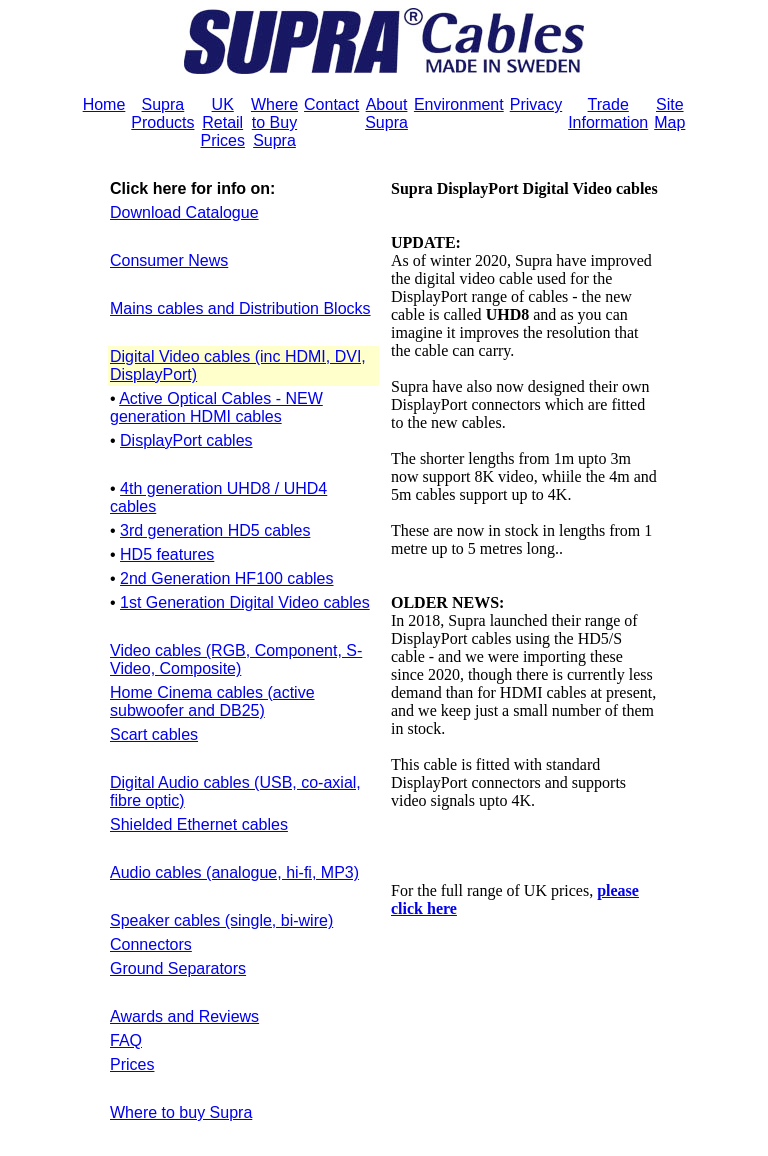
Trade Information (608, 113)
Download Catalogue (184, 212)
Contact (331, 104)
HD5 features (167, 554)
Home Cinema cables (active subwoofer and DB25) (212, 701)
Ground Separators (178, 968)
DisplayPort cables (186, 440)
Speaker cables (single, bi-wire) (221, 920)
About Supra (386, 113)
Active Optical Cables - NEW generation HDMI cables (216, 407)
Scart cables (154, 734)
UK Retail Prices (222, 122)
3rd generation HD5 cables (215, 530)
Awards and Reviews (184, 1016)
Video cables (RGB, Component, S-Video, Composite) (236, 659)
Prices (132, 1064)
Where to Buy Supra (274, 122)
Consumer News (169, 260)
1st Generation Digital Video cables (245, 602)
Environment (459, 104)
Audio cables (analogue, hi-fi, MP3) (234, 872)
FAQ (126, 1040)
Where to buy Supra (181, 1112)
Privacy (536, 104)
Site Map (669, 113)
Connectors (151, 944)
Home (104, 104)
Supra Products (162, 113)
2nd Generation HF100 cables (226, 578)
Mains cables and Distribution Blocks (240, 308)
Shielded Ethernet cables (199, 824)
